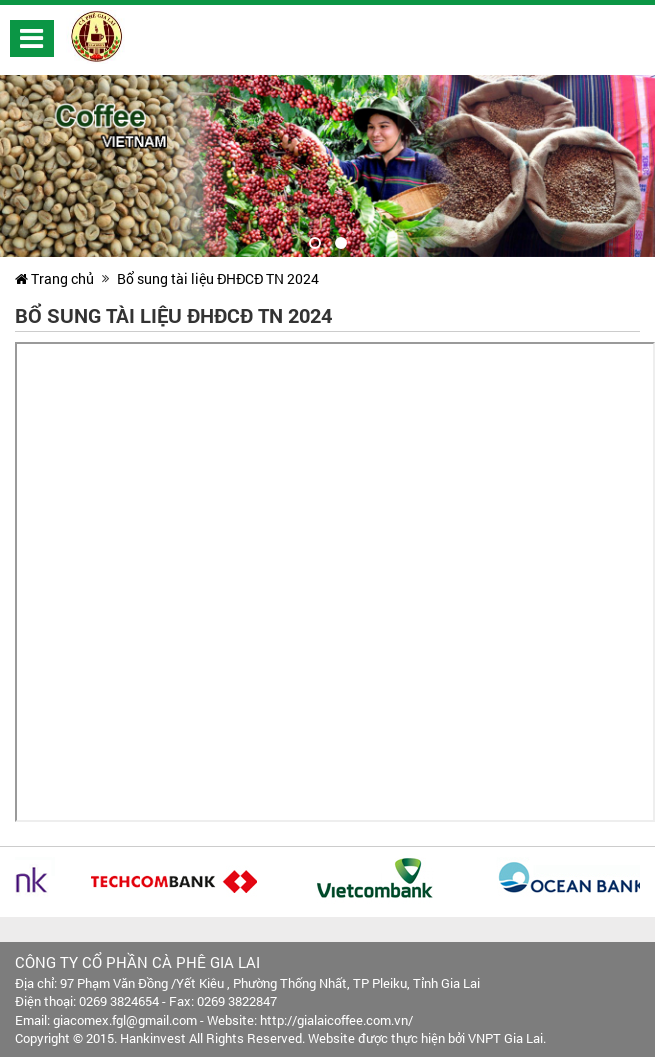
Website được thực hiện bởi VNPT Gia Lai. (427, 1038)
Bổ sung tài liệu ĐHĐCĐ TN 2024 (218, 278)
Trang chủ (54, 278)
